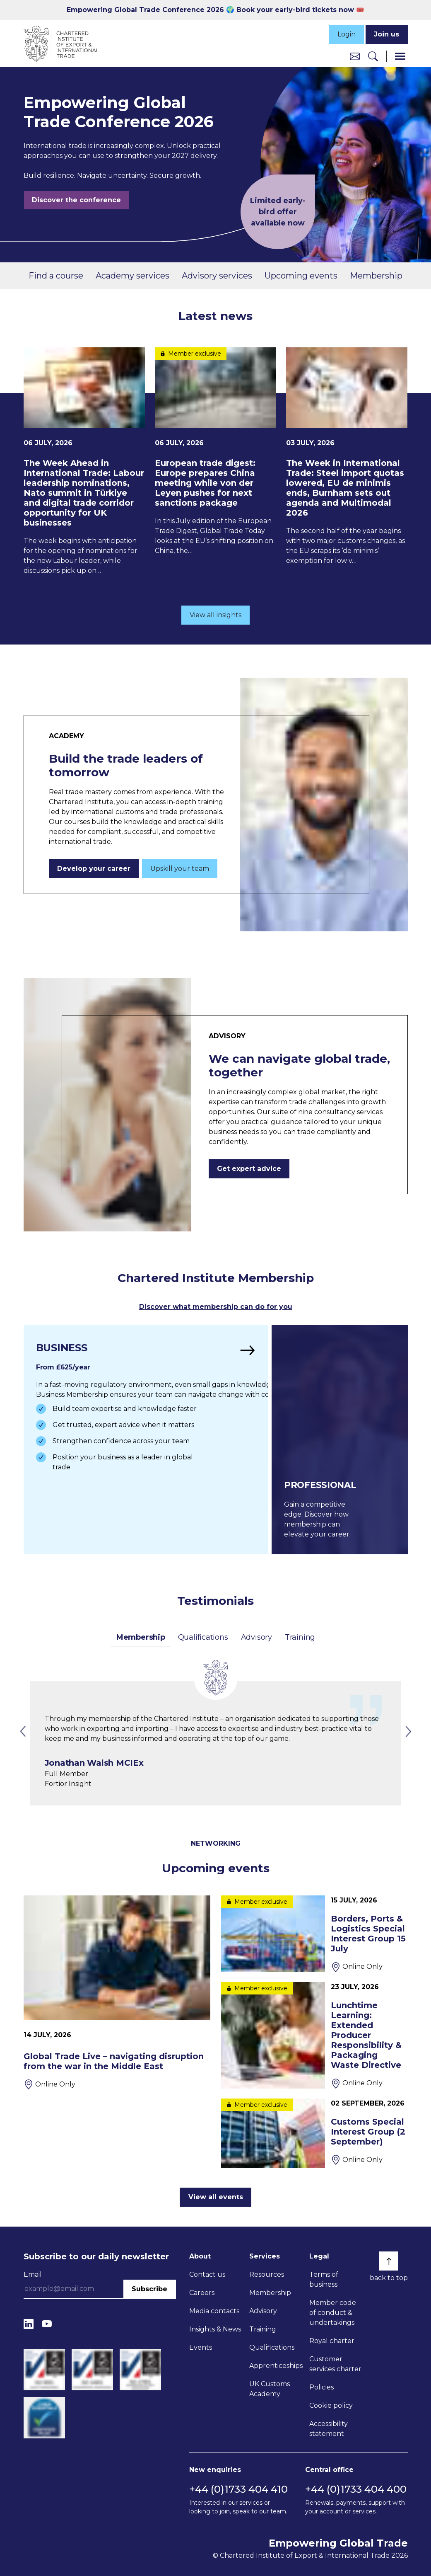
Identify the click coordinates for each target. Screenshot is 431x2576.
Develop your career (93, 868)
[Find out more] (143, 1439)
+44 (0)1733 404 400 (356, 2488)
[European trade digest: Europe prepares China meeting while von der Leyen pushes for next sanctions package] (215, 451)
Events (200, 2346)
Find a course (56, 276)
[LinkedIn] (29, 2322)
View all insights (215, 615)
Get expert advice (249, 1169)
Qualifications (203, 1636)
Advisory (256, 1636)
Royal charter (331, 2339)
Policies (321, 2386)
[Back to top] (388, 2259)
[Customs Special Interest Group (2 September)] (314, 2131)
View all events (215, 2196)
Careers (201, 2291)
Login (346, 34)
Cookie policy (331, 2404)
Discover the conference (76, 200)
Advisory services (217, 276)
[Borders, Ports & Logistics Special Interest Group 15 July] (314, 1932)
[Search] (373, 56)
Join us (386, 34)
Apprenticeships (276, 2364)
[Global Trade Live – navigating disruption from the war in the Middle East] (117, 1991)
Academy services (132, 276)
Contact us (207, 2273)
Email (33, 2273)
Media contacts (214, 2310)
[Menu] (400, 56)
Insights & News (215, 2328)
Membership (376, 276)
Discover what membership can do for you (215, 1307)
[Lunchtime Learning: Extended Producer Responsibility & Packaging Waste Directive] (314, 2034)
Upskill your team (179, 868)
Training (300, 1636)
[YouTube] (47, 2322)
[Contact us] (355, 56)
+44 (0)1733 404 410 (238, 2488)
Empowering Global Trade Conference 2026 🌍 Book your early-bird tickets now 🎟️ (215, 10)
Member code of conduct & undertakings (332, 2311)
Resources (266, 2273)
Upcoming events (301, 276)
